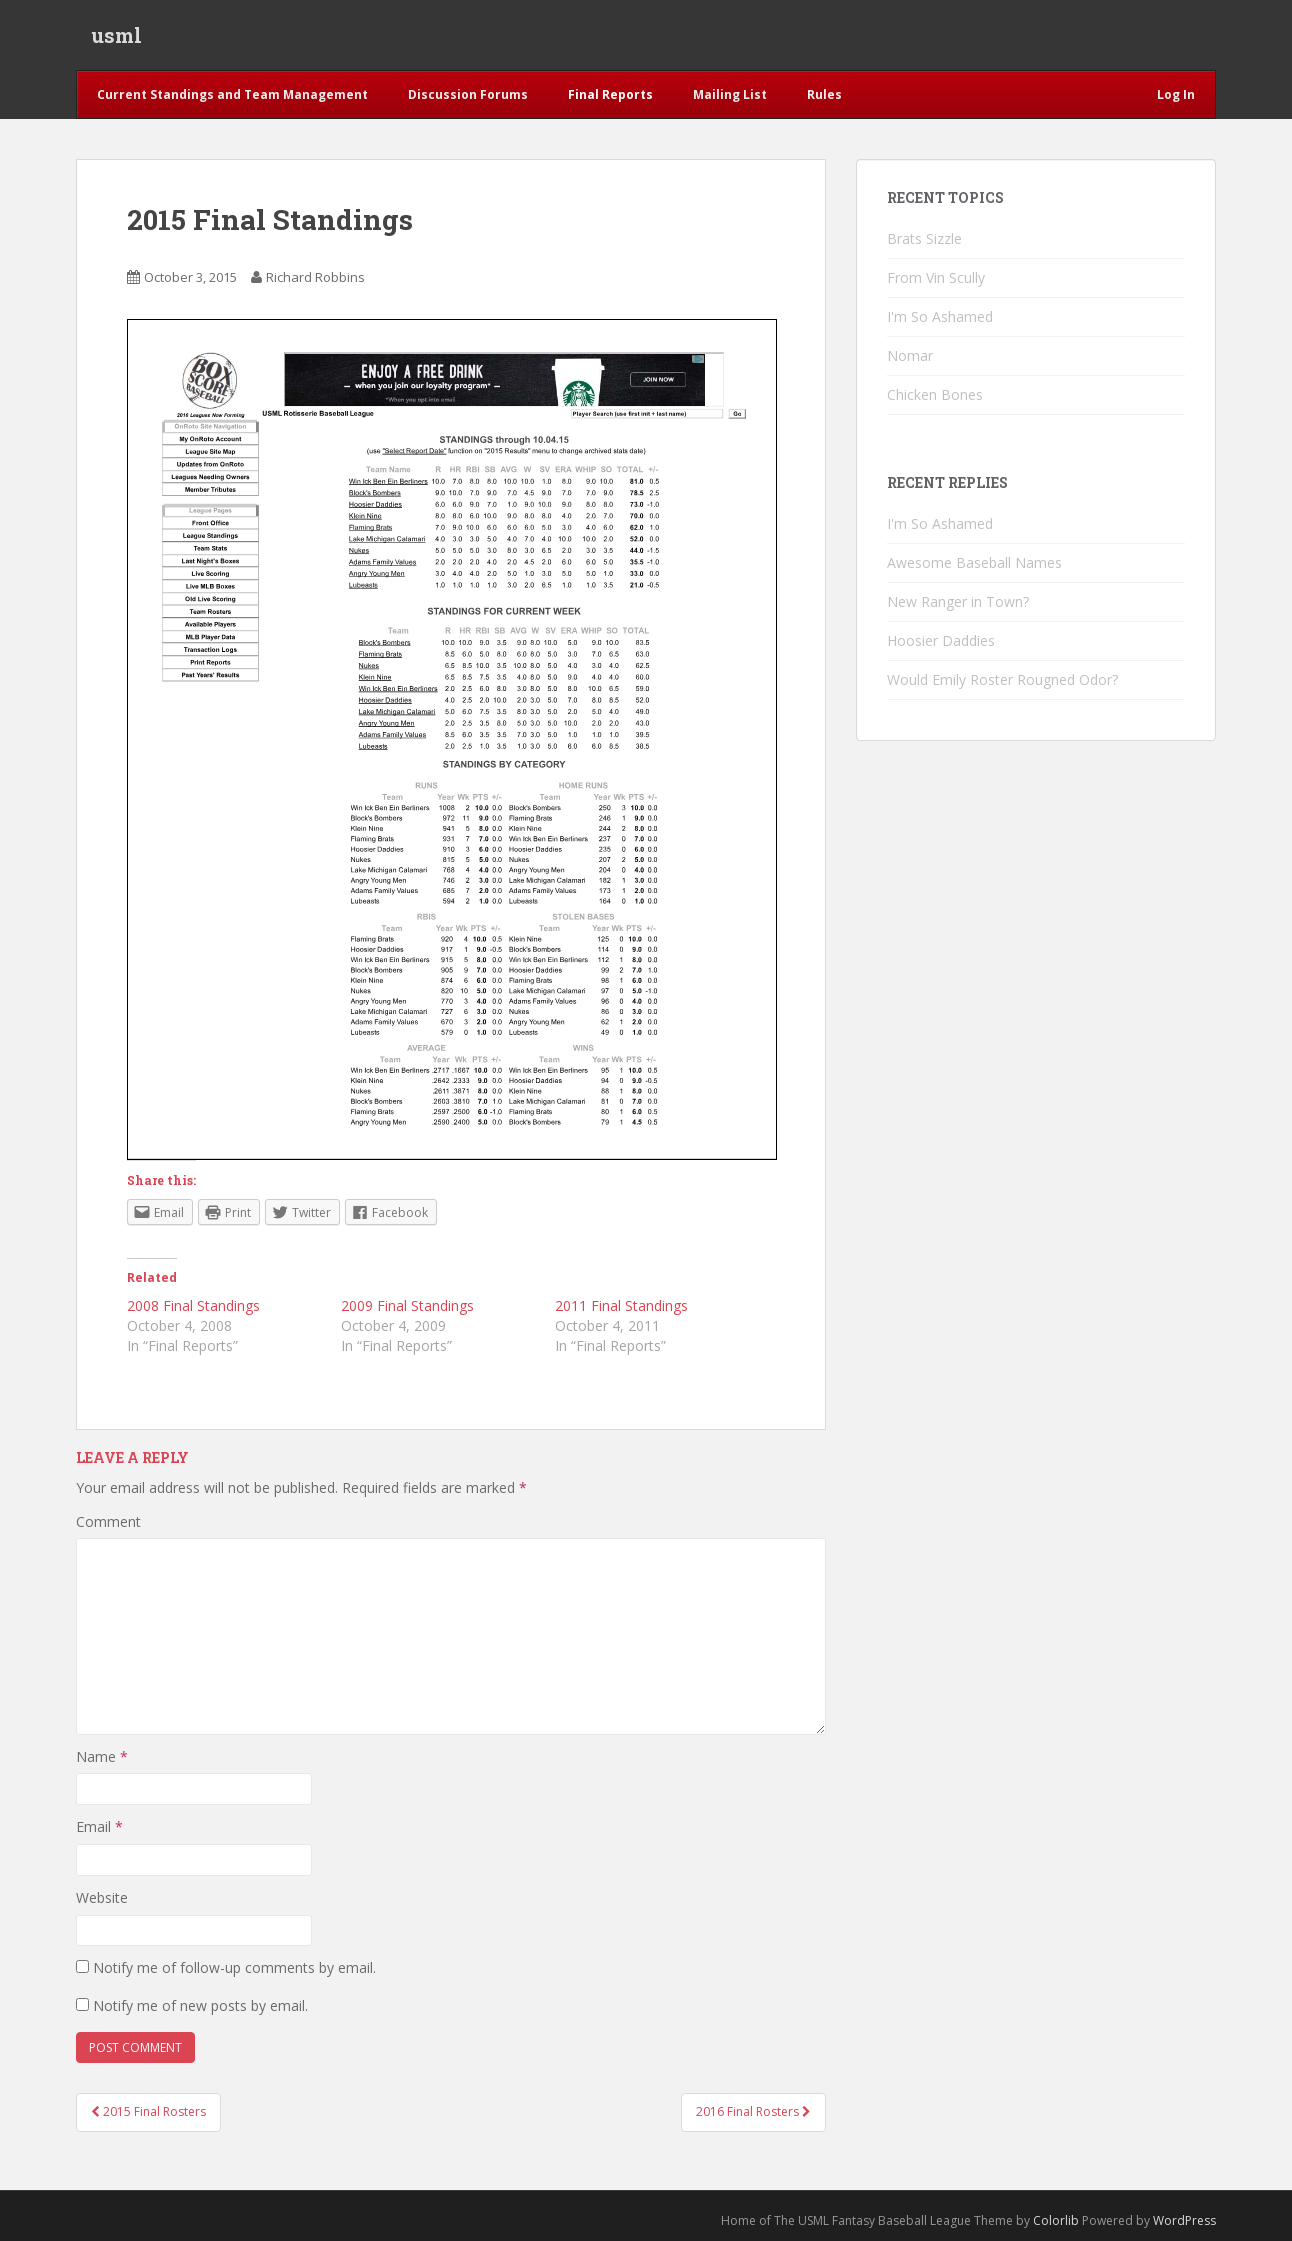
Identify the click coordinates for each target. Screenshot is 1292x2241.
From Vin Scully (936, 277)
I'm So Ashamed (940, 316)
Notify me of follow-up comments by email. (234, 1967)
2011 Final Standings (621, 1305)
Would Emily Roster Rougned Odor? (1002, 679)
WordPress (1184, 2220)
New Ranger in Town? (958, 601)
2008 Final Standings (193, 1305)
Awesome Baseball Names (974, 562)
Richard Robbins (315, 277)
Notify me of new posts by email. (200, 2005)
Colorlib (1056, 2220)
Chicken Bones (935, 394)
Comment (108, 1521)
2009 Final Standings (407, 1305)
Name (102, 1756)
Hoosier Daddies (941, 640)
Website (102, 1897)
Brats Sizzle (924, 238)
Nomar (910, 355)
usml (116, 35)
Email (99, 1826)
